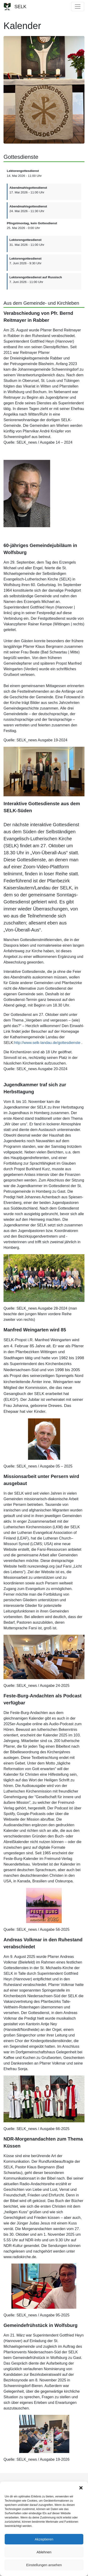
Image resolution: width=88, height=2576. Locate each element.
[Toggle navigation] (77, 6)
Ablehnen (44, 2552)
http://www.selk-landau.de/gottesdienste (47, 1043)
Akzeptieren (44, 2539)
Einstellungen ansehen (44, 2565)
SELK (15, 6)
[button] (81, 2487)
